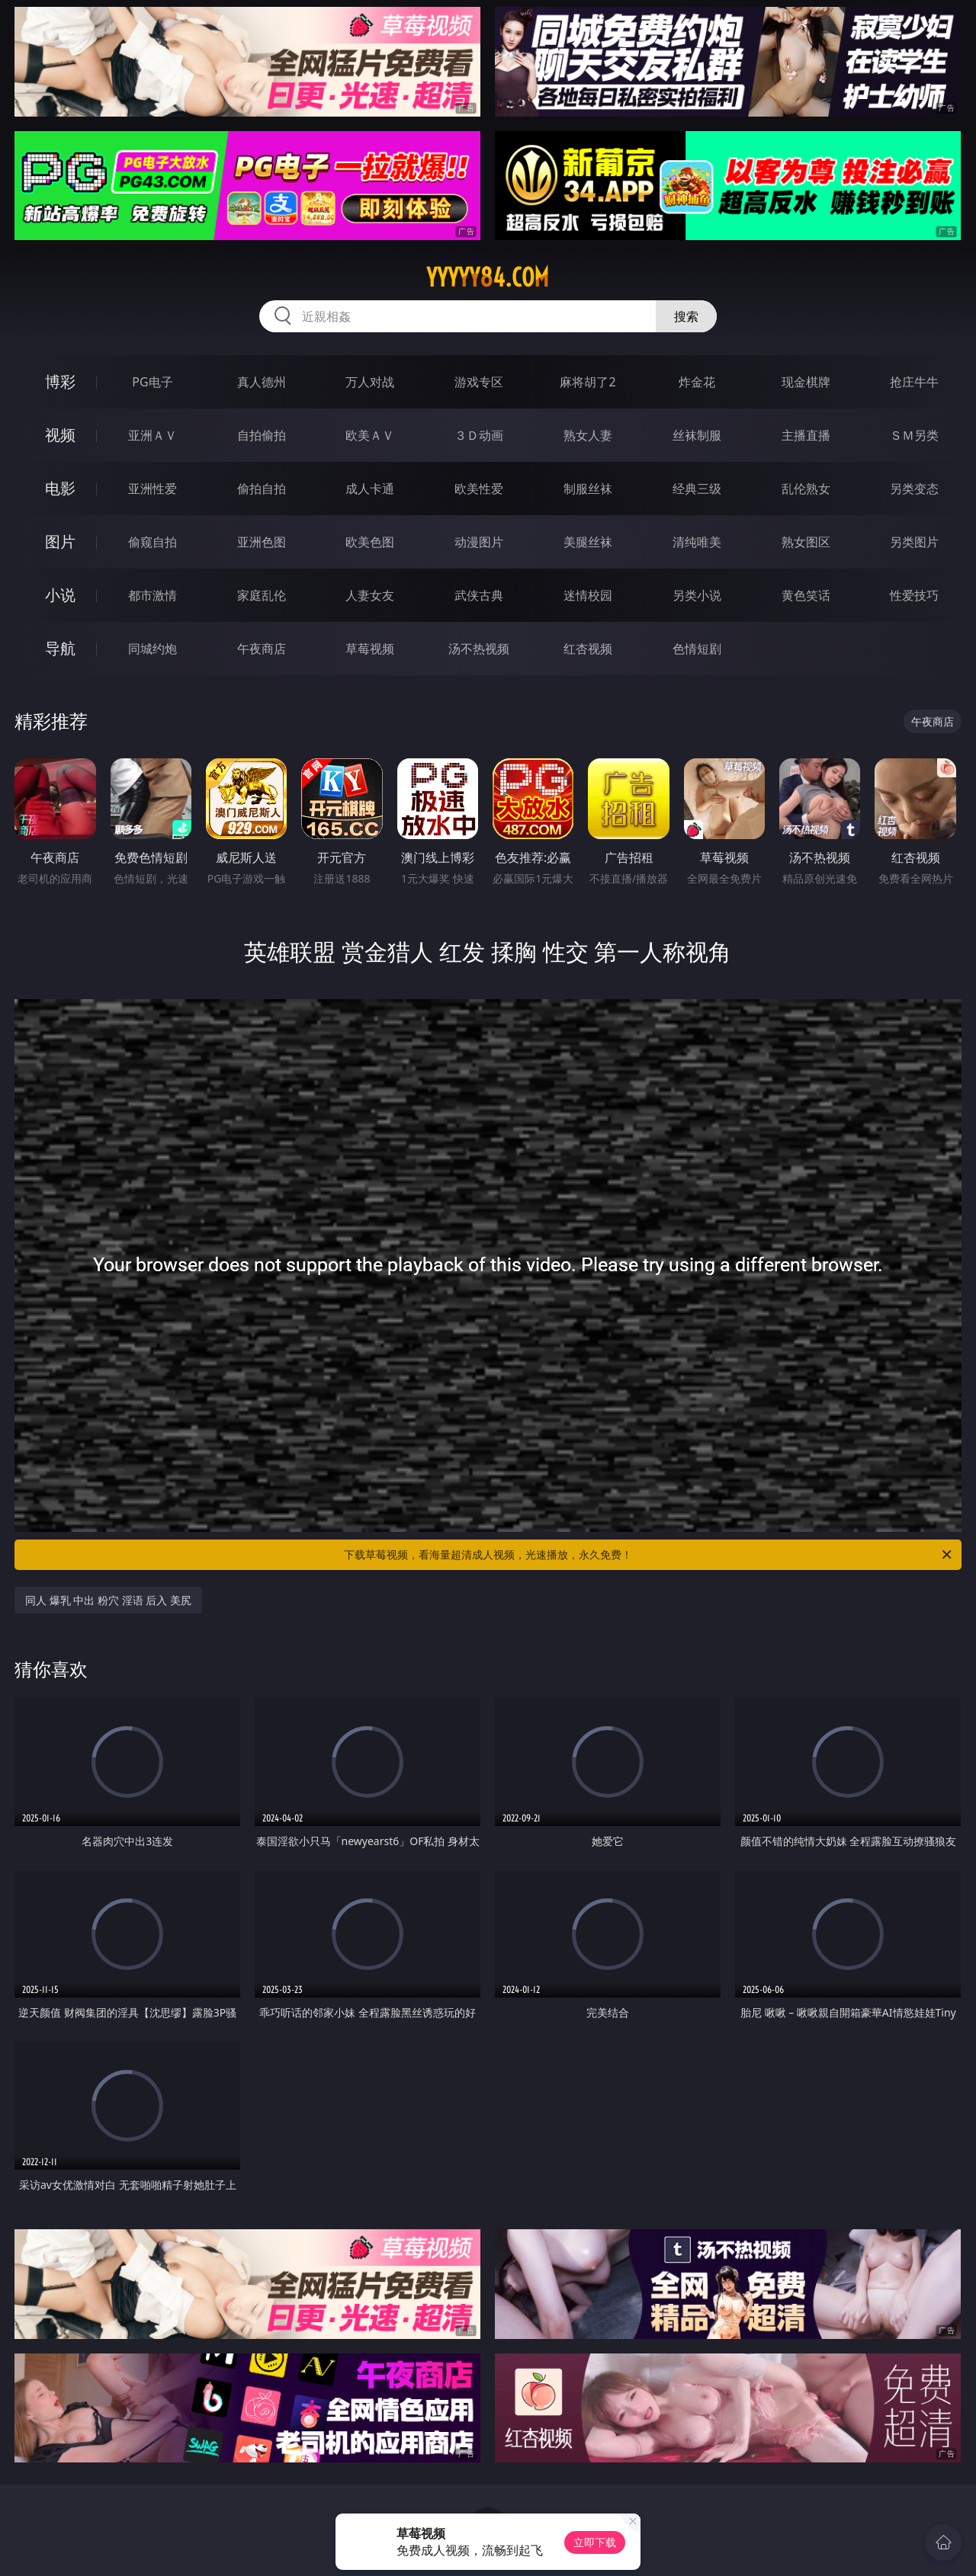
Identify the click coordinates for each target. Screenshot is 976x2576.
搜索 (686, 316)
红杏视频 (587, 648)
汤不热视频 (478, 648)
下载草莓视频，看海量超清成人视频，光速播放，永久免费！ (649, 1555)
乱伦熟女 (806, 488)
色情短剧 (697, 648)
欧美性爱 (478, 488)
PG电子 (152, 381)
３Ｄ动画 (478, 435)
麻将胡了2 (587, 381)
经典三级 (697, 488)
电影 (60, 488)
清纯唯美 (697, 541)
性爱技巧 (914, 595)
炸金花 (697, 381)
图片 (60, 541)
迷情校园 (587, 595)
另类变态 (914, 488)
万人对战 (369, 381)
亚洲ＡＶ (152, 435)
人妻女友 (369, 595)
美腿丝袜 (587, 541)
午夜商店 (261, 648)
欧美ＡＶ (369, 435)
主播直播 (806, 435)
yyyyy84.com (487, 277)
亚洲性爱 (152, 488)
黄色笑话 (806, 595)
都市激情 (152, 595)
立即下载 (594, 2542)
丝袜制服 (697, 435)
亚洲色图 (261, 541)
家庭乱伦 (261, 595)
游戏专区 (478, 381)
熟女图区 (806, 541)
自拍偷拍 (261, 435)
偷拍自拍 (261, 488)
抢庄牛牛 (914, 381)
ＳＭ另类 (914, 435)
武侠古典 (478, 595)
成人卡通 (369, 488)
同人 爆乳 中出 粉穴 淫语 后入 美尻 (108, 1600)
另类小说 (697, 595)
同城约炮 (152, 648)
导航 (60, 648)
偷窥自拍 (152, 541)
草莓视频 (369, 648)
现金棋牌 (806, 381)
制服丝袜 (587, 488)
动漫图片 (478, 541)
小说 (60, 595)
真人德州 (261, 381)
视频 (60, 435)
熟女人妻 (587, 435)
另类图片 (914, 541)
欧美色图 (369, 541)
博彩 (60, 381)
